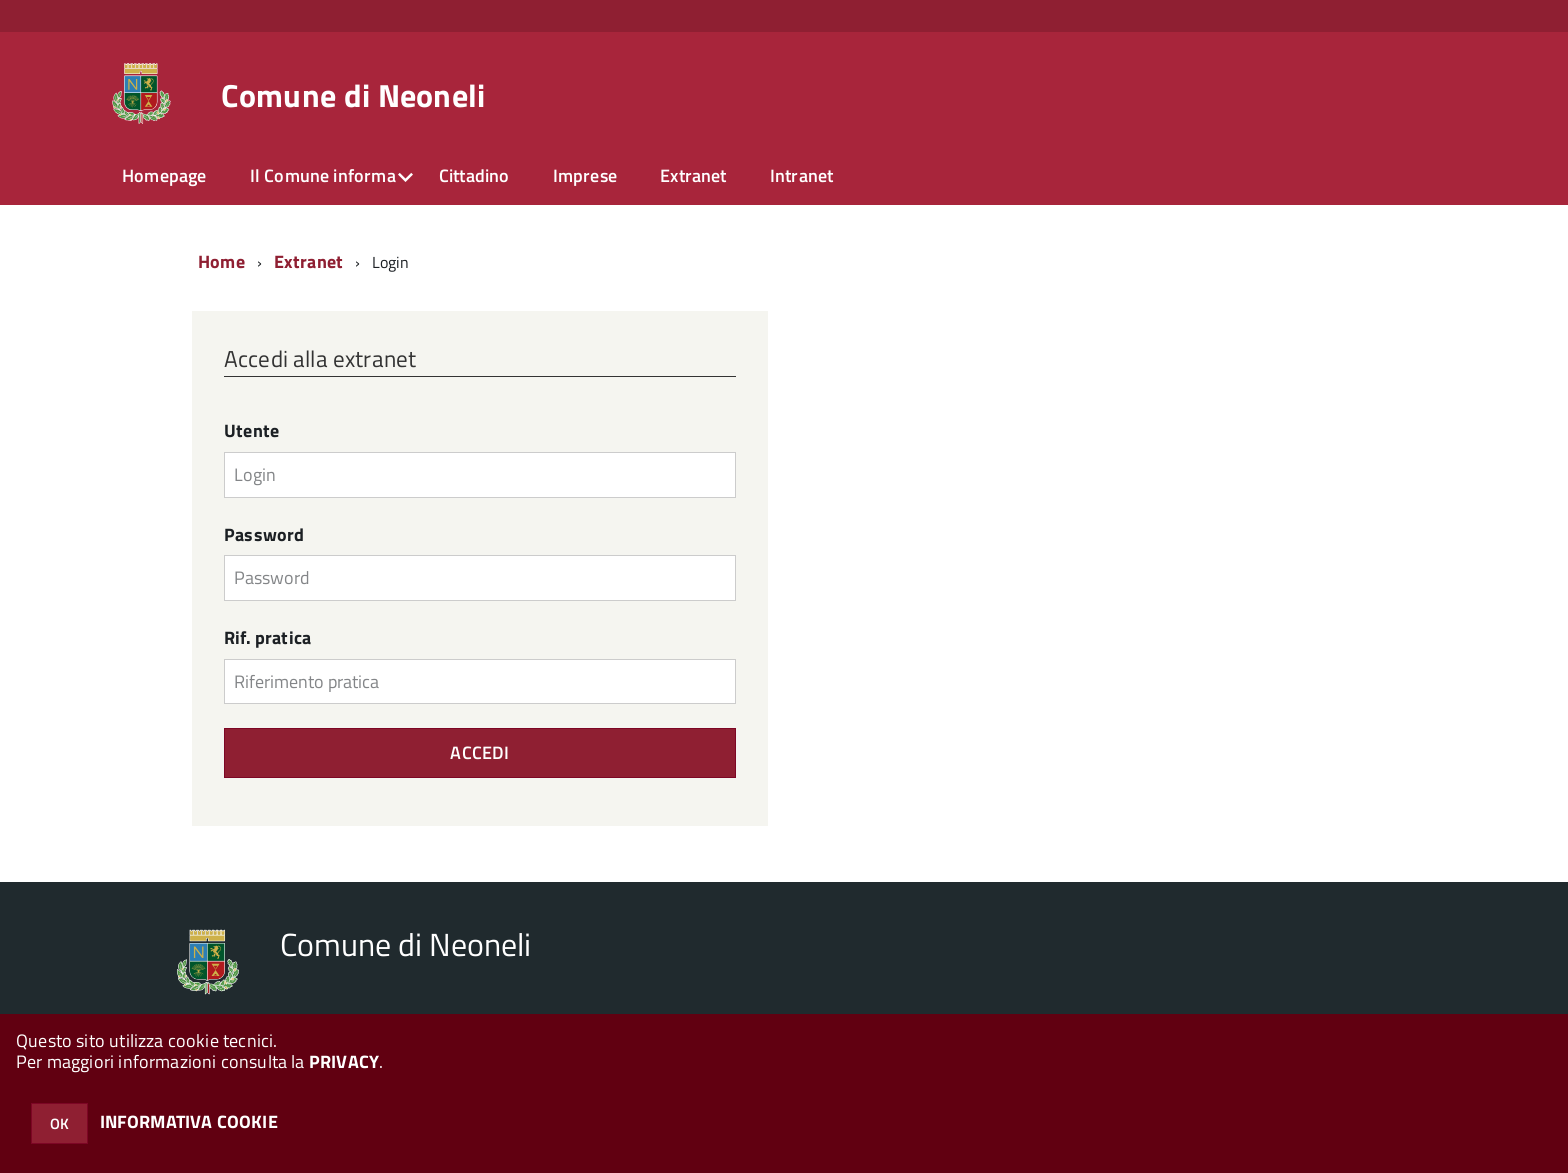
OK (59, 1123)
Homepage (164, 175)
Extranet (693, 175)
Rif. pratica (267, 638)
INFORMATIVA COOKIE (189, 1121)
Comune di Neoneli (353, 95)
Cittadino (474, 175)
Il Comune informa (323, 175)
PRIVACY (344, 1061)
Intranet (801, 175)
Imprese (585, 175)
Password (264, 535)
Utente (251, 431)
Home (221, 261)
